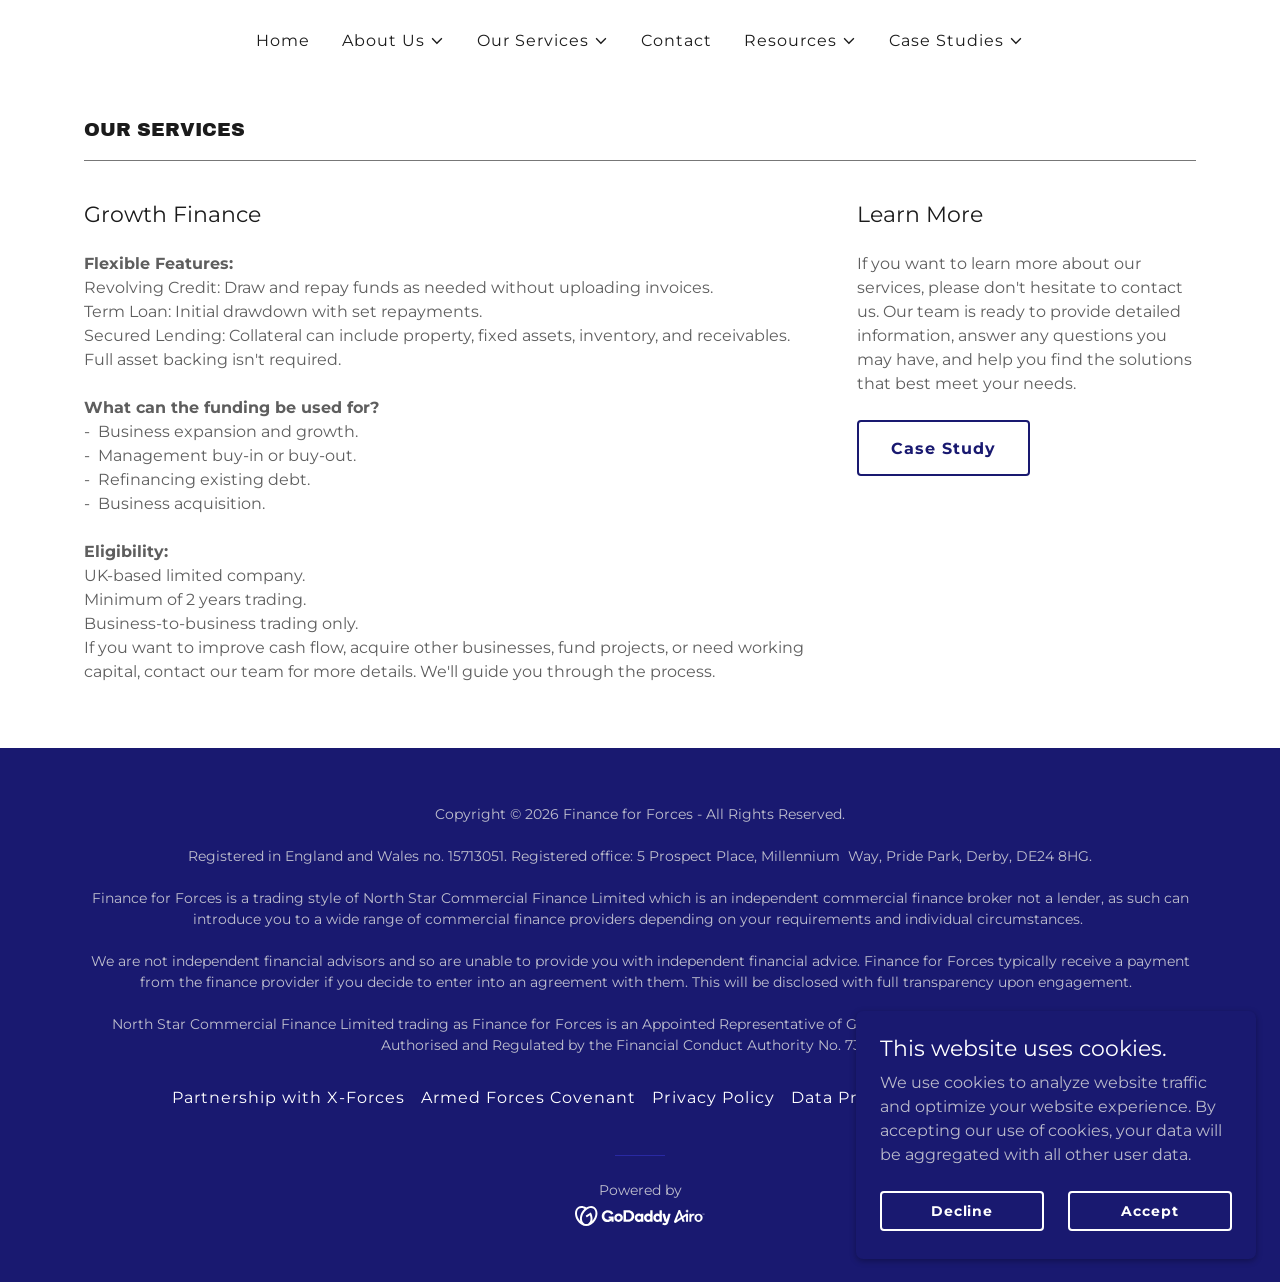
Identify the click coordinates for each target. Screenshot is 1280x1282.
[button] (393, 41)
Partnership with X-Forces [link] (288, 1097)
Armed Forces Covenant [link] (528, 1097)
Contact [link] (676, 40)
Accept (1149, 1210)
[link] (640, 1214)
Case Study (943, 448)
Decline (962, 1210)
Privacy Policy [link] (713, 1097)
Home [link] (283, 40)
